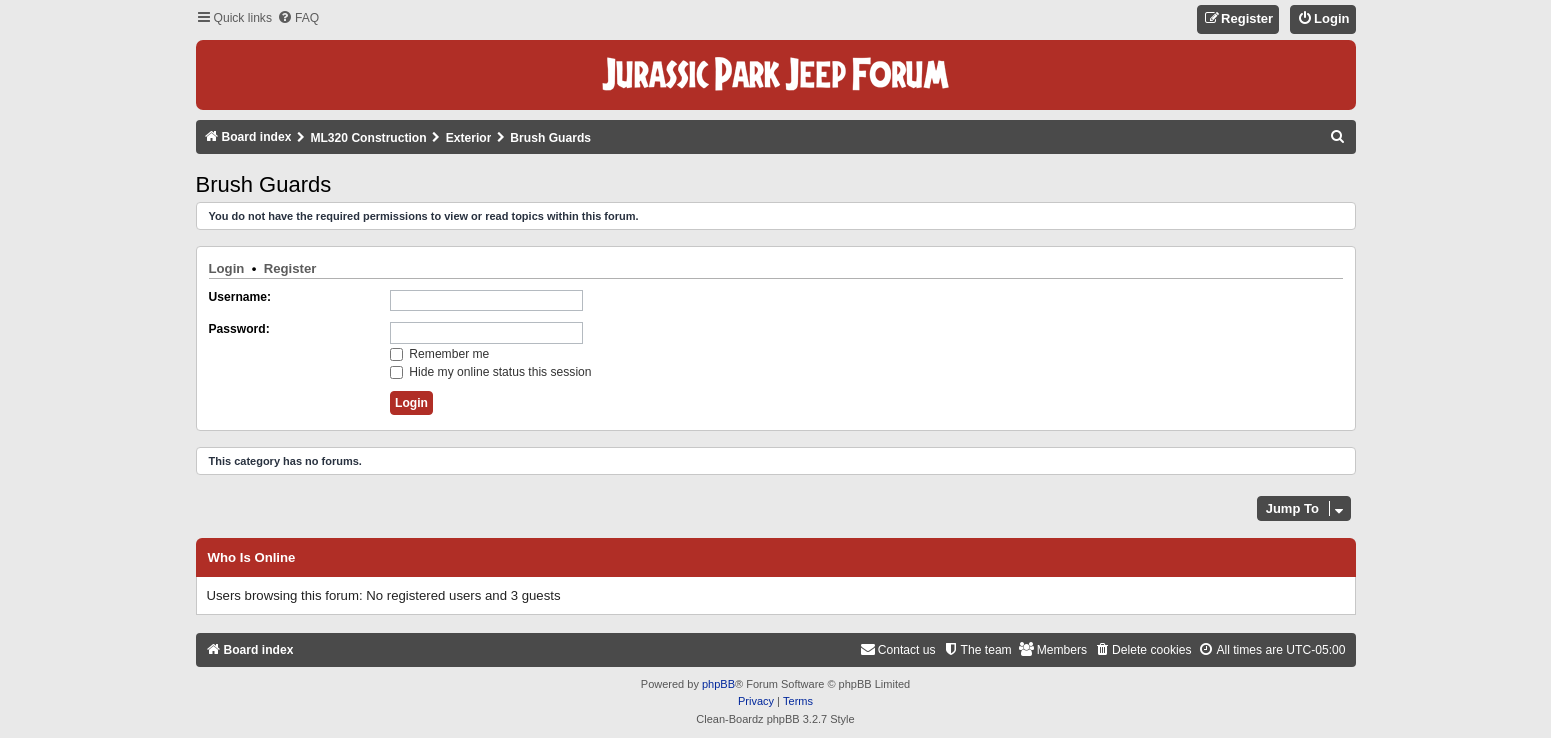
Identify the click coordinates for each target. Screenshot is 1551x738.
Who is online (252, 558)
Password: (239, 329)
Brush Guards (264, 184)
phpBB (718, 684)
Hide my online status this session (491, 372)
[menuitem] (298, 18)
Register (290, 268)
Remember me (439, 354)
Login (227, 268)
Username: (240, 297)
